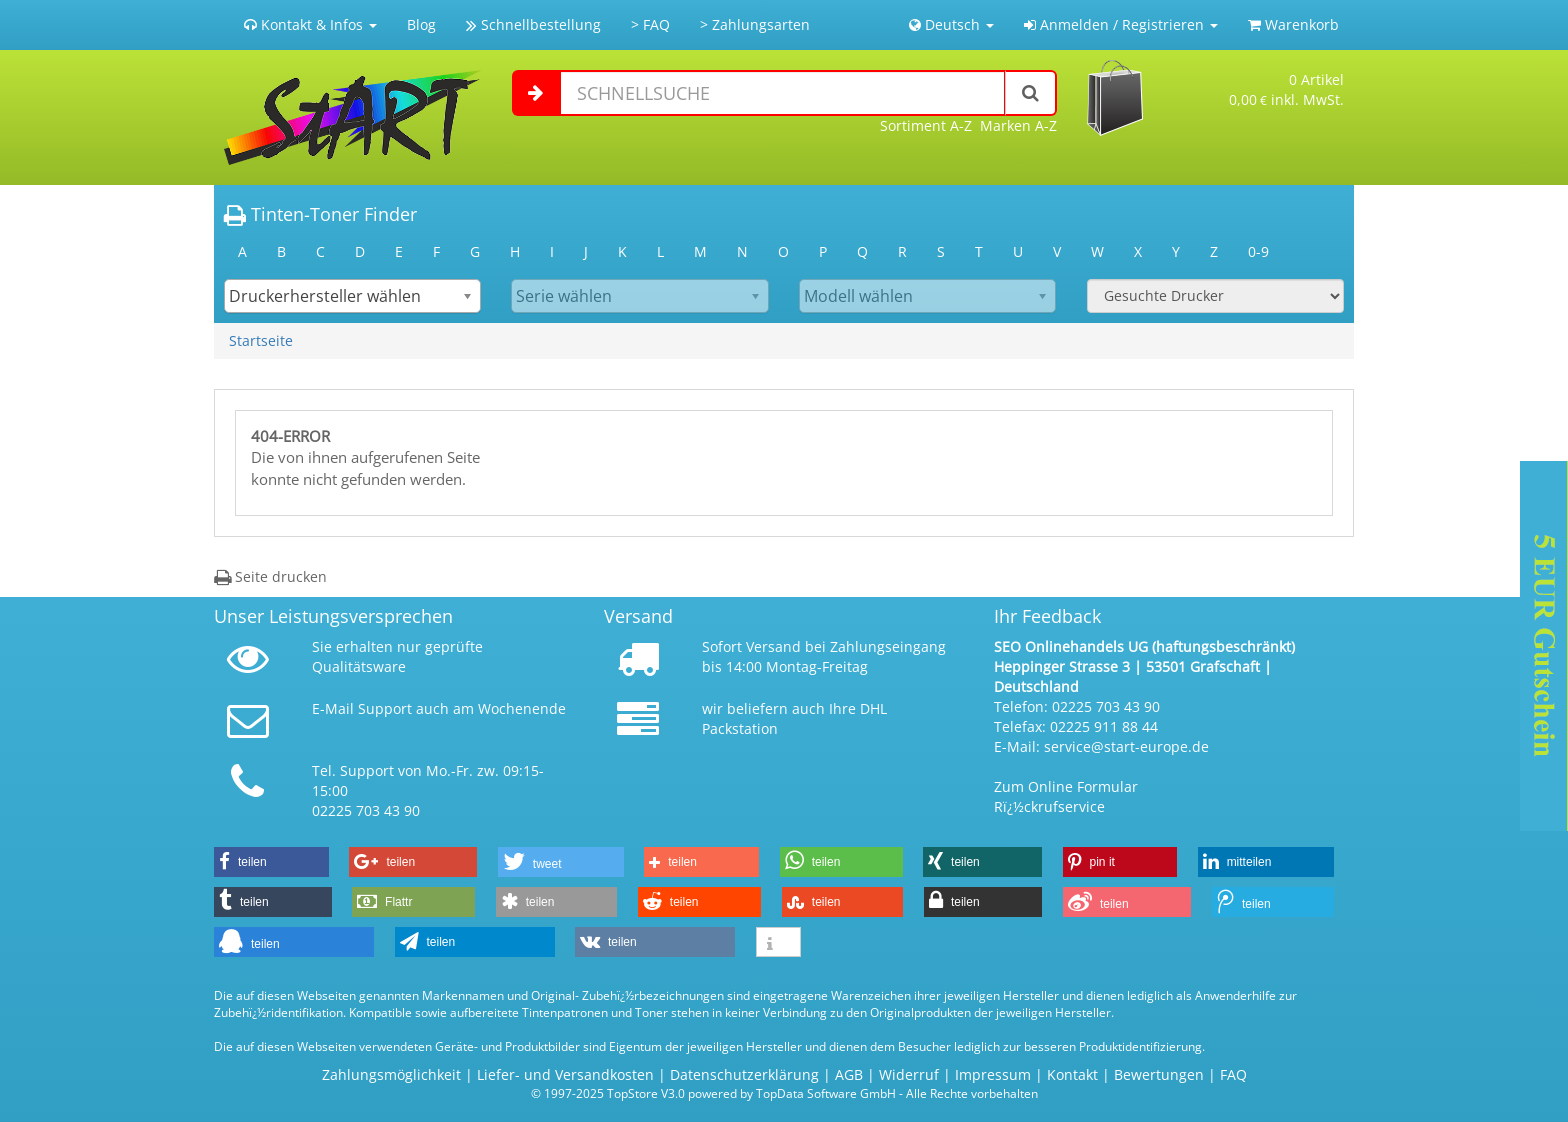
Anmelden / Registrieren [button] (1121, 24)
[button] (271, 862)
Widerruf (909, 1074)
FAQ (1233, 1074)
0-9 (1258, 251)
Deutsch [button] (951, 24)
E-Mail (333, 708)
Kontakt (1072, 1074)
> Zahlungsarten (755, 24)
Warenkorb (1293, 24)
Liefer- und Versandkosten (565, 1074)
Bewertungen (1159, 1074)
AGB (849, 1074)
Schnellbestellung (533, 24)
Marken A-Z (1018, 125)
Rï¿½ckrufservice (1049, 806)
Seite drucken (270, 576)
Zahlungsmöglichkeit (391, 1074)
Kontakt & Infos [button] (310, 24)
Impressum (993, 1074)
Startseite (261, 340)
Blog (421, 24)
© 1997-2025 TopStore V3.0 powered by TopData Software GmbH (713, 1093)
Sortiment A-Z (926, 125)
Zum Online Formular (1066, 786)
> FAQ (650, 24)
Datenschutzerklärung (744, 1074)
